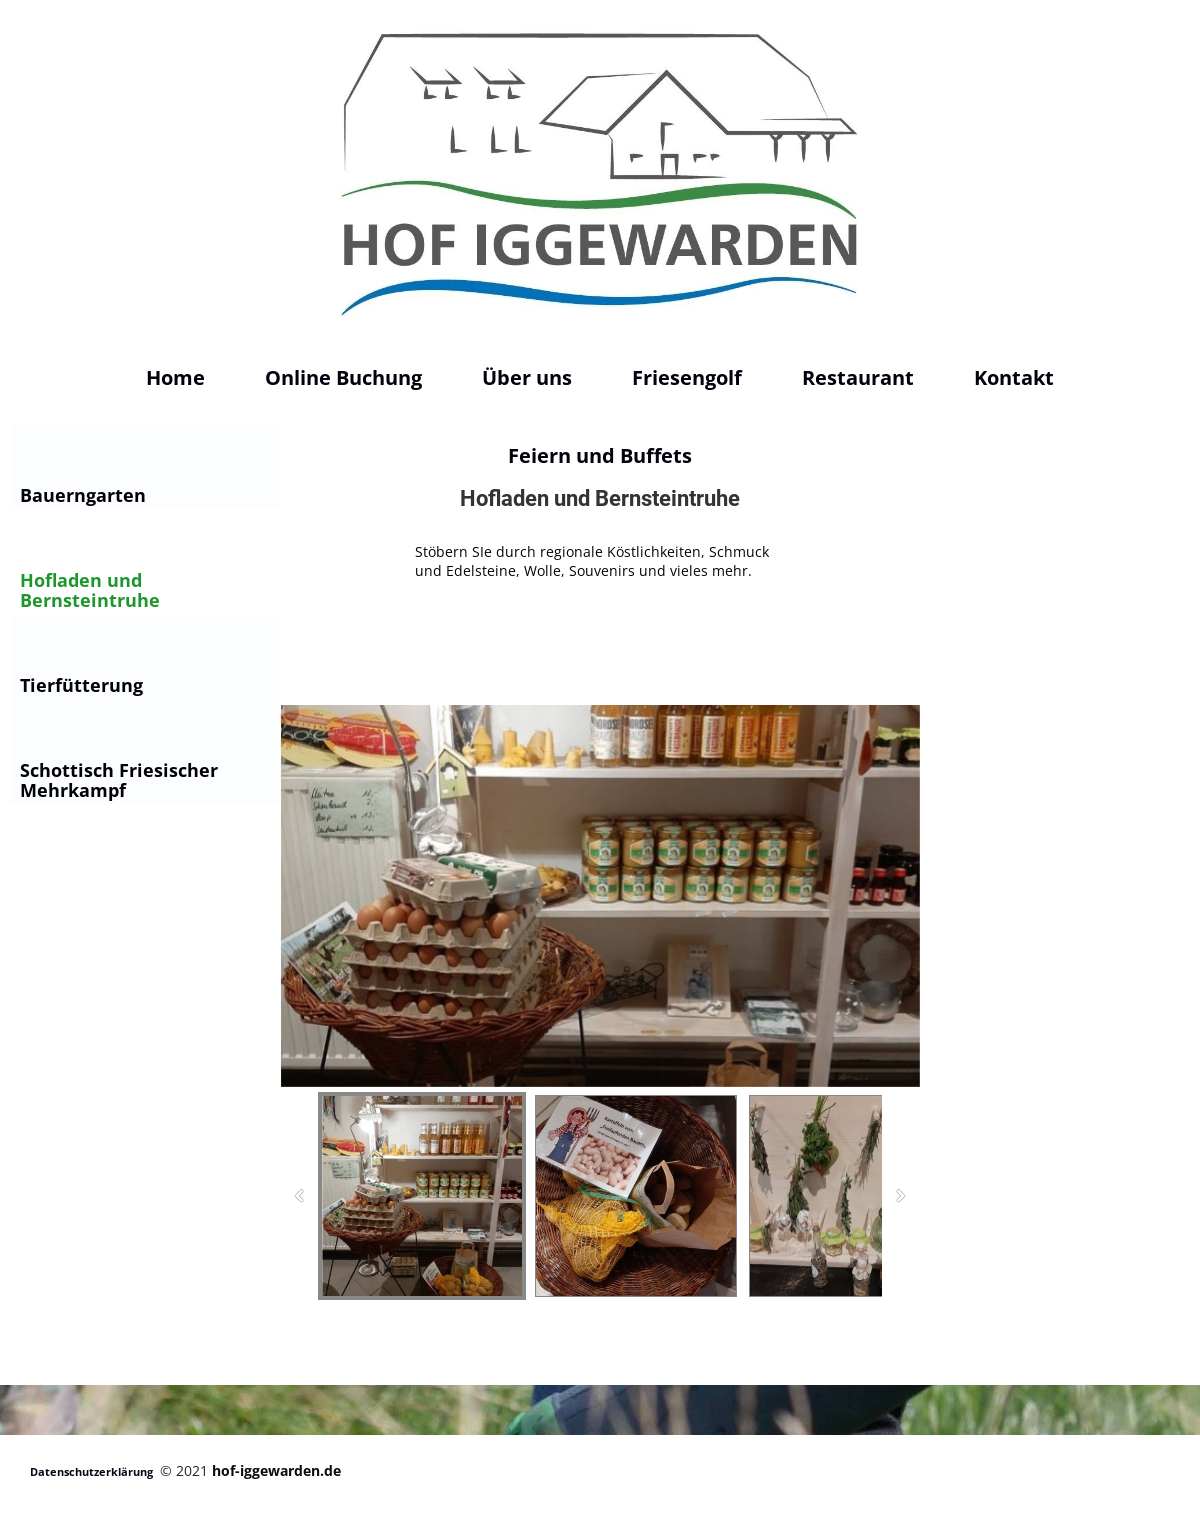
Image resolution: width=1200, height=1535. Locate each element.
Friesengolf (687, 377)
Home (175, 377)
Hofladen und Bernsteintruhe (90, 590)
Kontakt (1014, 377)
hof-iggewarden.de (276, 1470)
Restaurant (858, 377)
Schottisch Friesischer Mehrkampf (119, 780)
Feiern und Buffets (600, 455)
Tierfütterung (81, 685)
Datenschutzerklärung (91, 1471)
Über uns (527, 377)
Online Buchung (343, 377)
